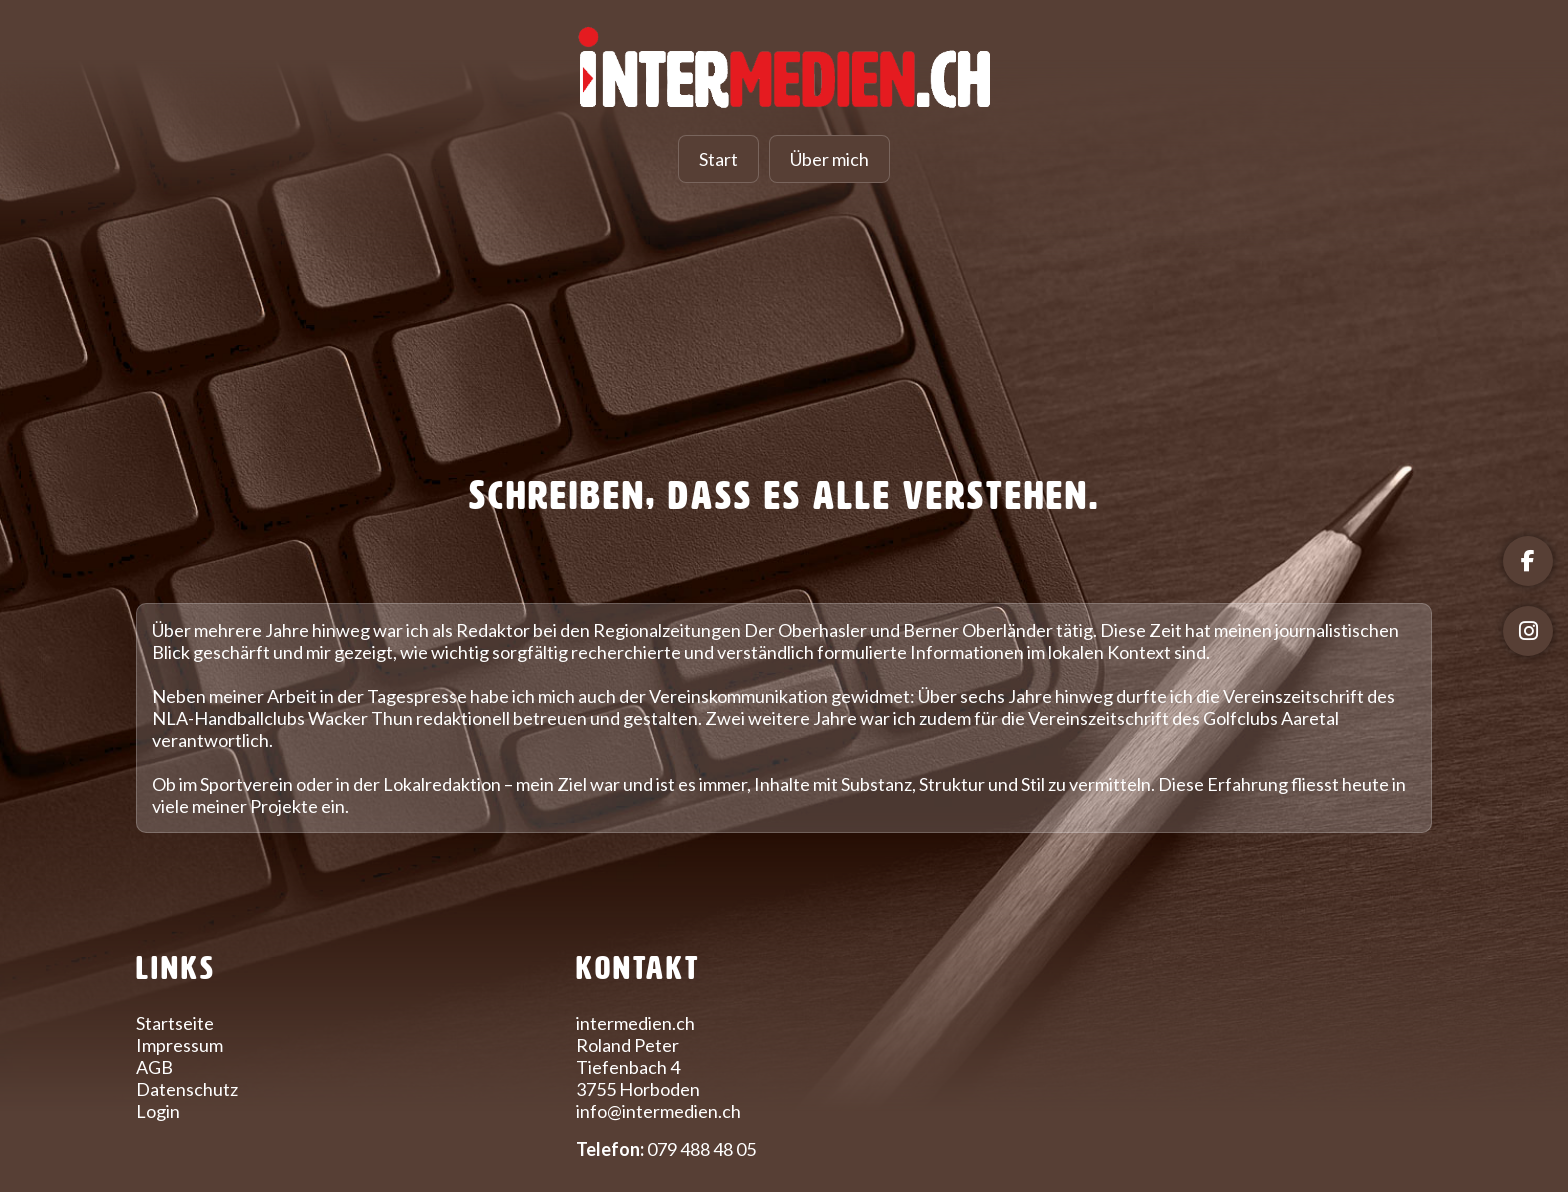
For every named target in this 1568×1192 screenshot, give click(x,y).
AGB (154, 1067)
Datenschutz (187, 1089)
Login (158, 1111)
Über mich (829, 159)
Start (718, 159)
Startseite (175, 1023)
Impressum (179, 1045)
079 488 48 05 (701, 1149)
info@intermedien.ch (658, 1111)
